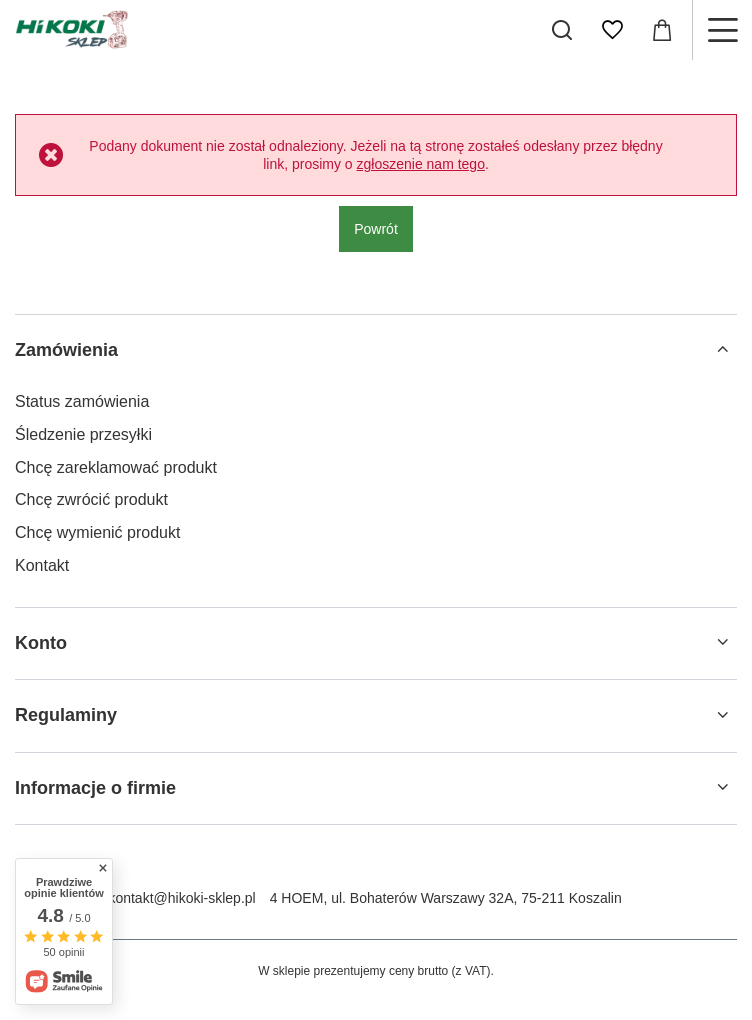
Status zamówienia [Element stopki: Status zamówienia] (82, 401)
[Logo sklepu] (71, 30)
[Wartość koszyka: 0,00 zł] (662, 30)
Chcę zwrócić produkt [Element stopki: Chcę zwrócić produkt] (91, 499)
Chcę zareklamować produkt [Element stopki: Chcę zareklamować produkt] (116, 467)
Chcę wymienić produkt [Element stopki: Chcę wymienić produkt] (97, 532)
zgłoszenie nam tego (421, 164)
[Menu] (722, 30)
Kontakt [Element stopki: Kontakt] (42, 565)
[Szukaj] (562, 30)
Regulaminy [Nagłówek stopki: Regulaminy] (66, 715)
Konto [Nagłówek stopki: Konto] (41, 643)
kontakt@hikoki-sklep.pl (181, 898)
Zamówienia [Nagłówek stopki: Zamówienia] (66, 350)
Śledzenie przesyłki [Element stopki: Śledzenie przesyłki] (83, 434)
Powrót (376, 229)
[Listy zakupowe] (612, 30)
